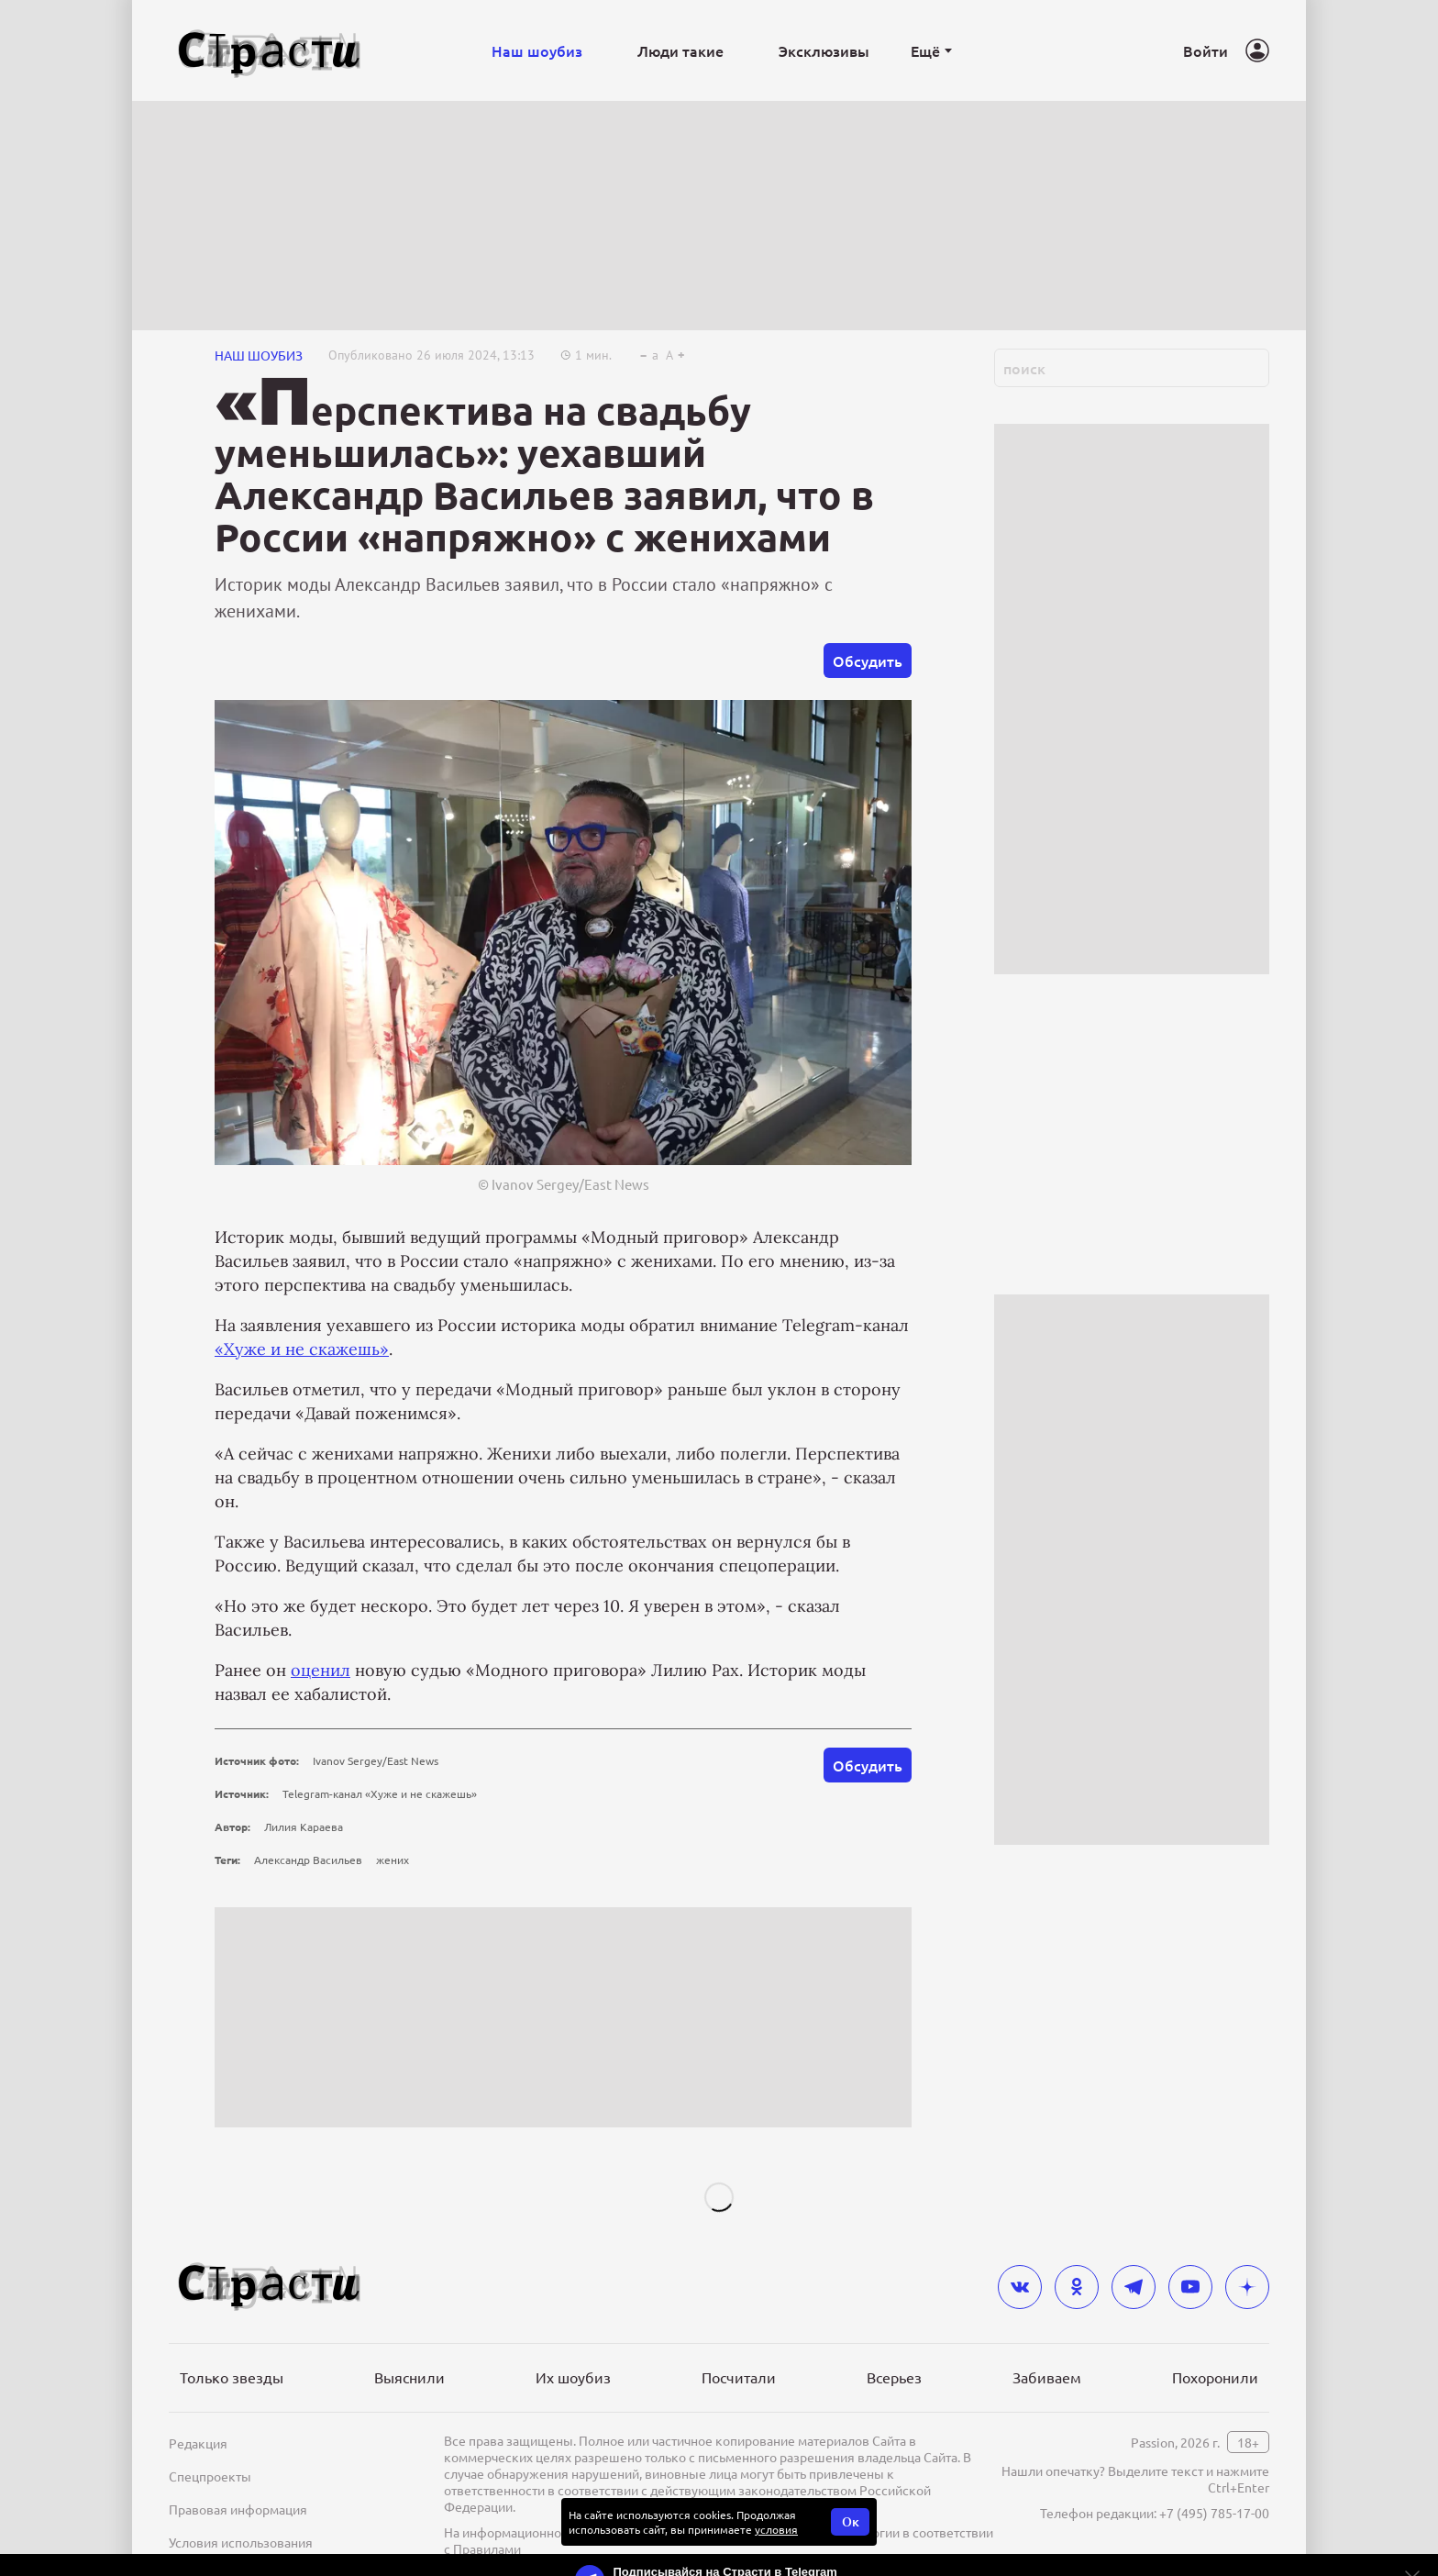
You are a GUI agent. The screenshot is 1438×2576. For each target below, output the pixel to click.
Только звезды (231, 2377)
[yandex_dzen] (1247, 2287)
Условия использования (241, 2542)
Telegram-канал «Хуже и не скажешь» (379, 1793)
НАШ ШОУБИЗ (259, 355)
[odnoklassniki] (1077, 2287)
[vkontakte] (1020, 2287)
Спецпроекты (210, 2476)
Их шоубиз (573, 2377)
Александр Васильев (308, 1859)
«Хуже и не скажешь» (302, 1349)
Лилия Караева (303, 1826)
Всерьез (894, 2377)
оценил (320, 1670)
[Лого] (270, 51)
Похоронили (1215, 2377)
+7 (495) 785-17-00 (1214, 2512)
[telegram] (1134, 2287)
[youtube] (1190, 2287)
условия (776, 2529)
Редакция (198, 2443)
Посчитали (739, 2377)
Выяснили (409, 2377)
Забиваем (1046, 2377)
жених (392, 1859)
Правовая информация (238, 2509)
